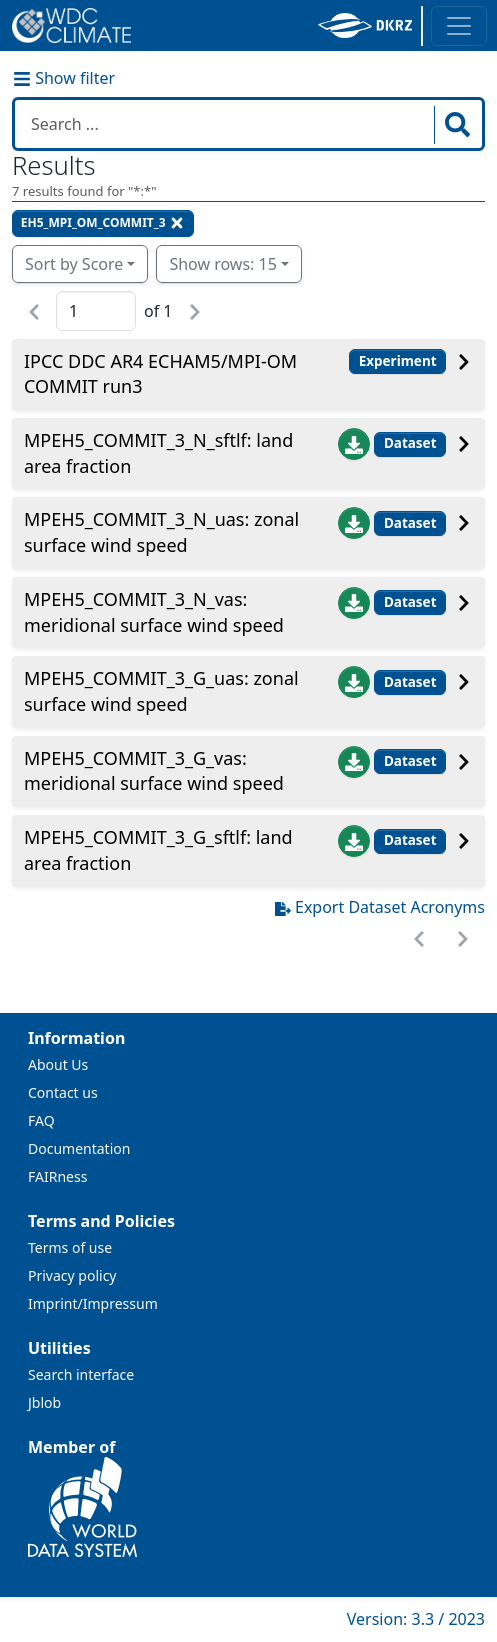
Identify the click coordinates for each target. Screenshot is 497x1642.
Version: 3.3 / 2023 (416, 1619)
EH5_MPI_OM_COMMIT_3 (103, 222)
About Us (58, 1064)
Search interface (81, 1374)
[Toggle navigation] (459, 26)
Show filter (64, 78)
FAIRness (57, 1176)
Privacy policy (72, 1275)
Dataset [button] (410, 443)
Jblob (44, 1402)
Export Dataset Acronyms (380, 907)
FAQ (41, 1120)
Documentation (79, 1148)
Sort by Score (74, 264)
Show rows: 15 (222, 264)
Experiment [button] (398, 361)
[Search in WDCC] (226, 124)
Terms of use (70, 1247)
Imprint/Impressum (93, 1303)
